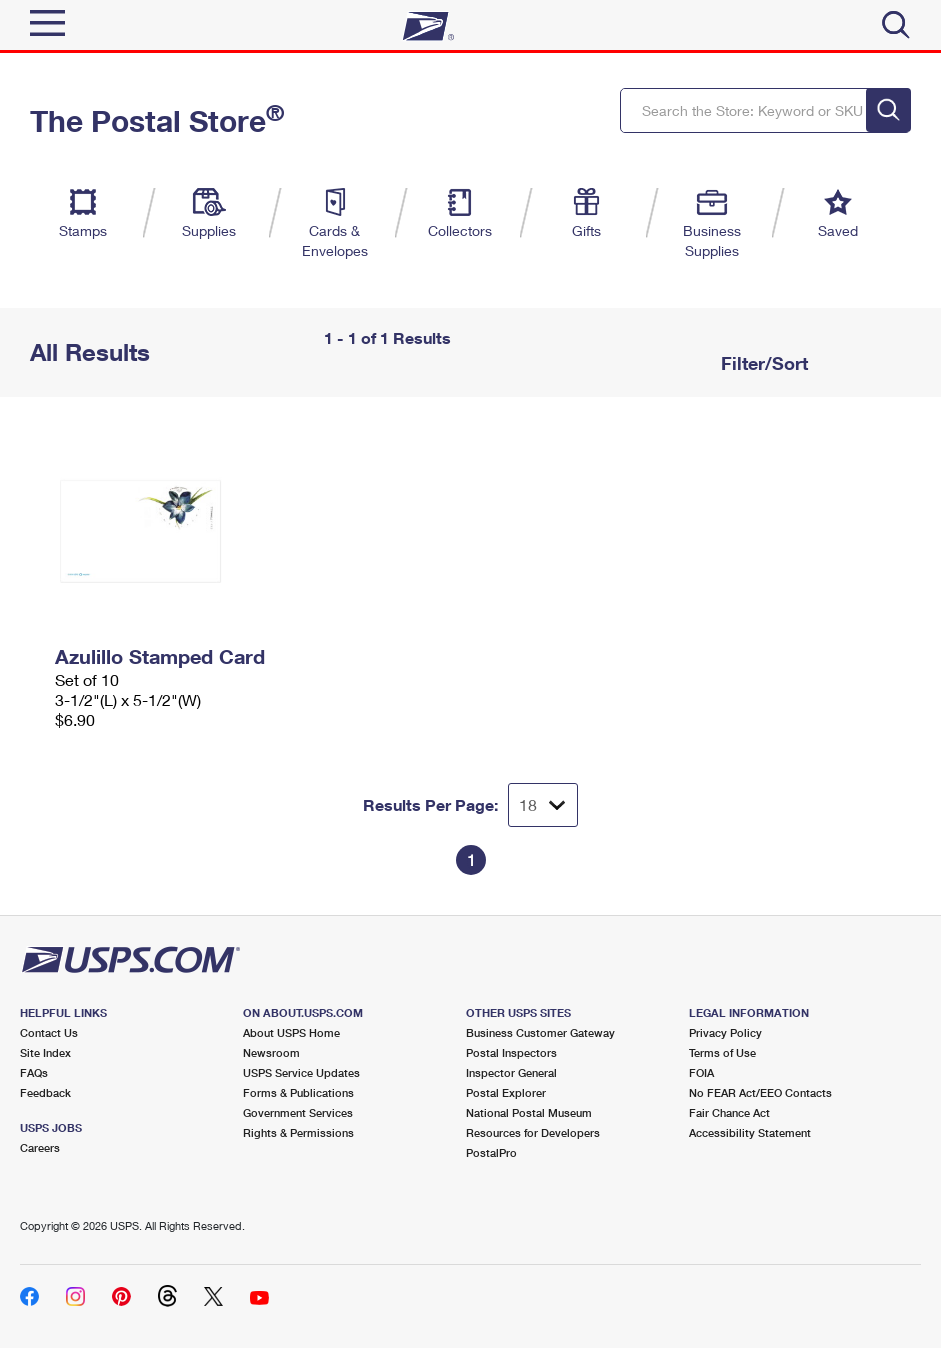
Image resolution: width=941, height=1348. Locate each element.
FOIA (701, 1072)
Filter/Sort (762, 363)
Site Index (45, 1052)
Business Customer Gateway (540, 1032)
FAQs (34, 1072)
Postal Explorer (506, 1092)
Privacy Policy (725, 1032)
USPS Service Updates (301, 1072)
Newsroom (271, 1052)
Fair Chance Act (729, 1112)
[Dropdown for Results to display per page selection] (543, 805)
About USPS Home (291, 1032)
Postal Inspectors (511, 1052)
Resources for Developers (533, 1132)
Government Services (298, 1112)
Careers (40, 1147)
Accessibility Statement (750, 1132)
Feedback (45, 1092)
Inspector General (511, 1072)
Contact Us (49, 1032)
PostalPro (491, 1152)
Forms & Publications (298, 1092)
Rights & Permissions (298, 1132)
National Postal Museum (529, 1112)
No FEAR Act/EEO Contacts (760, 1092)
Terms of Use (722, 1052)
